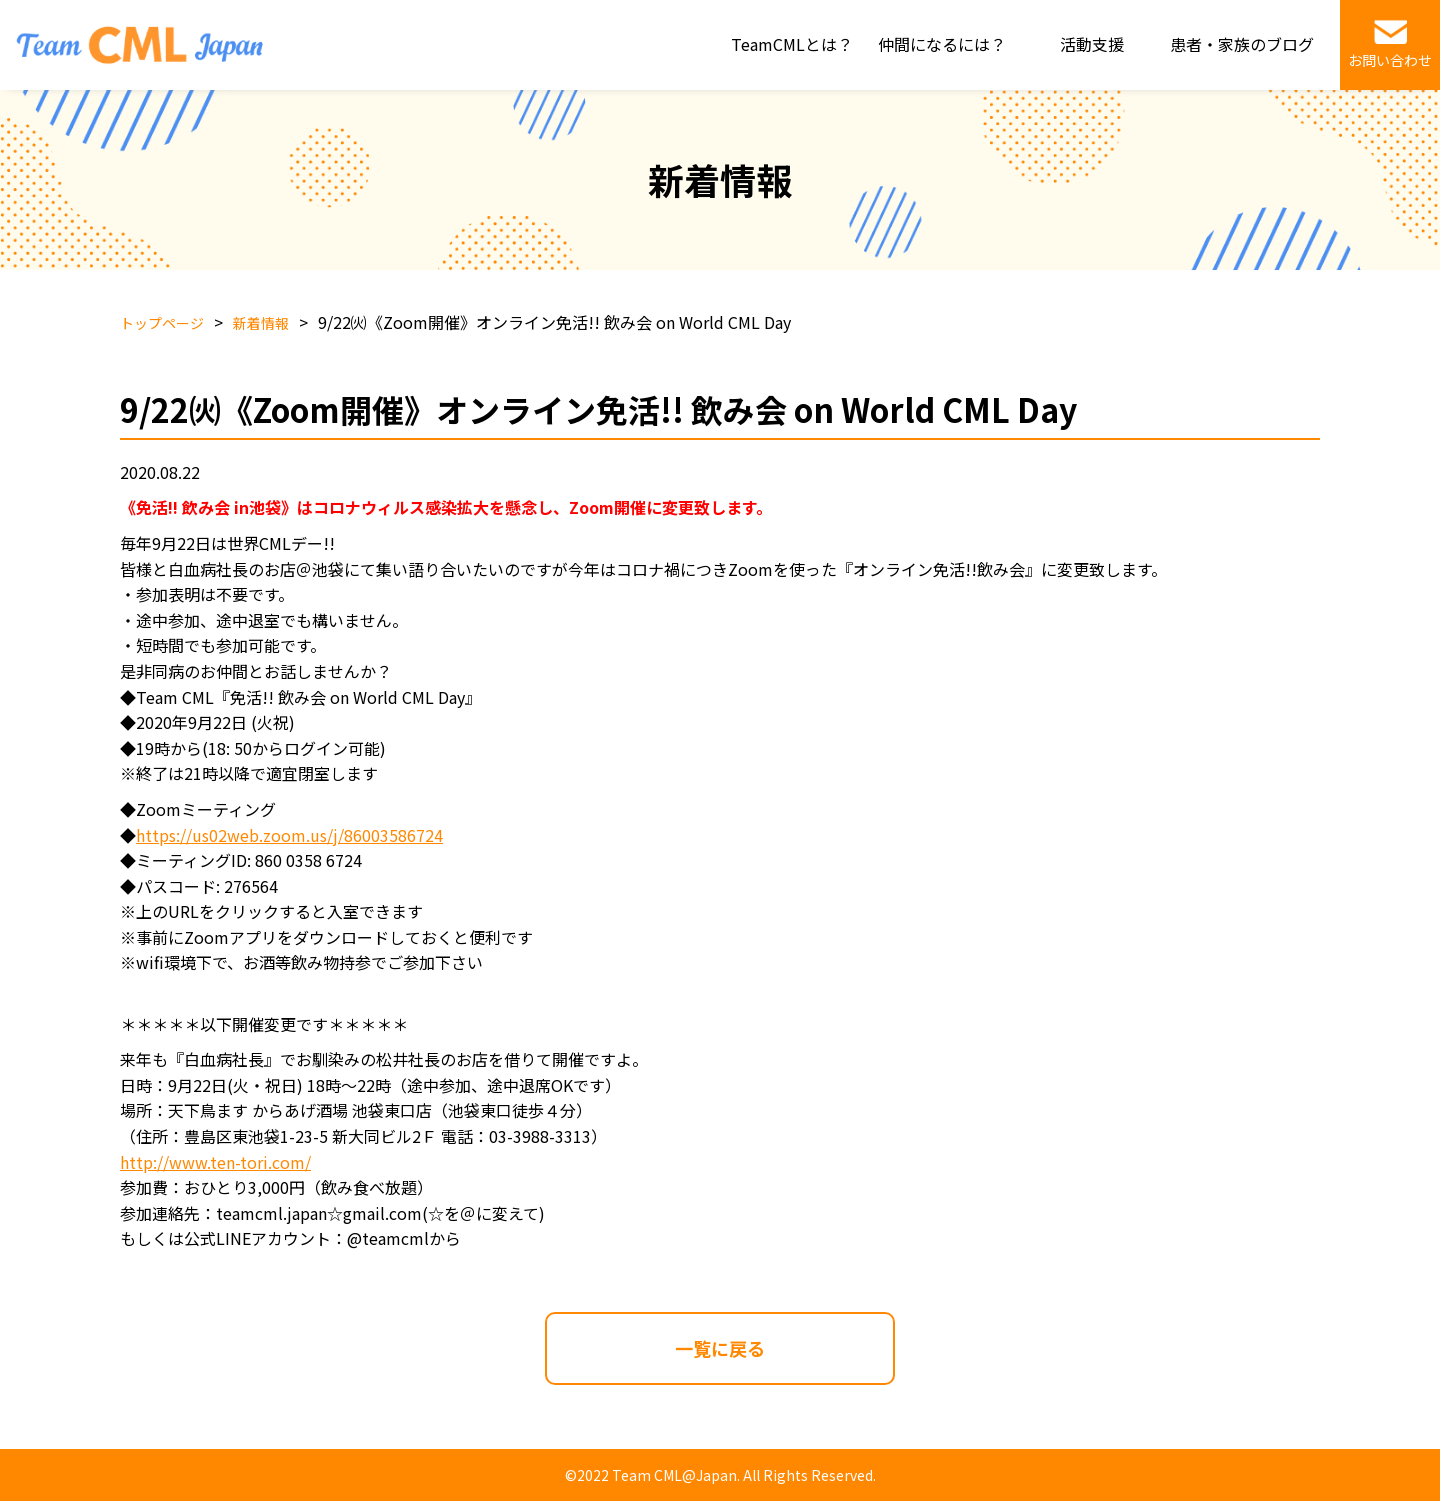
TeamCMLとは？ (792, 44)
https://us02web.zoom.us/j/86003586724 (289, 835)
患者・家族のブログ (1242, 44)
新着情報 (261, 323)
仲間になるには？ (942, 44)
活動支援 (1092, 44)
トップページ (162, 323)
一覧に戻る (720, 1348)
